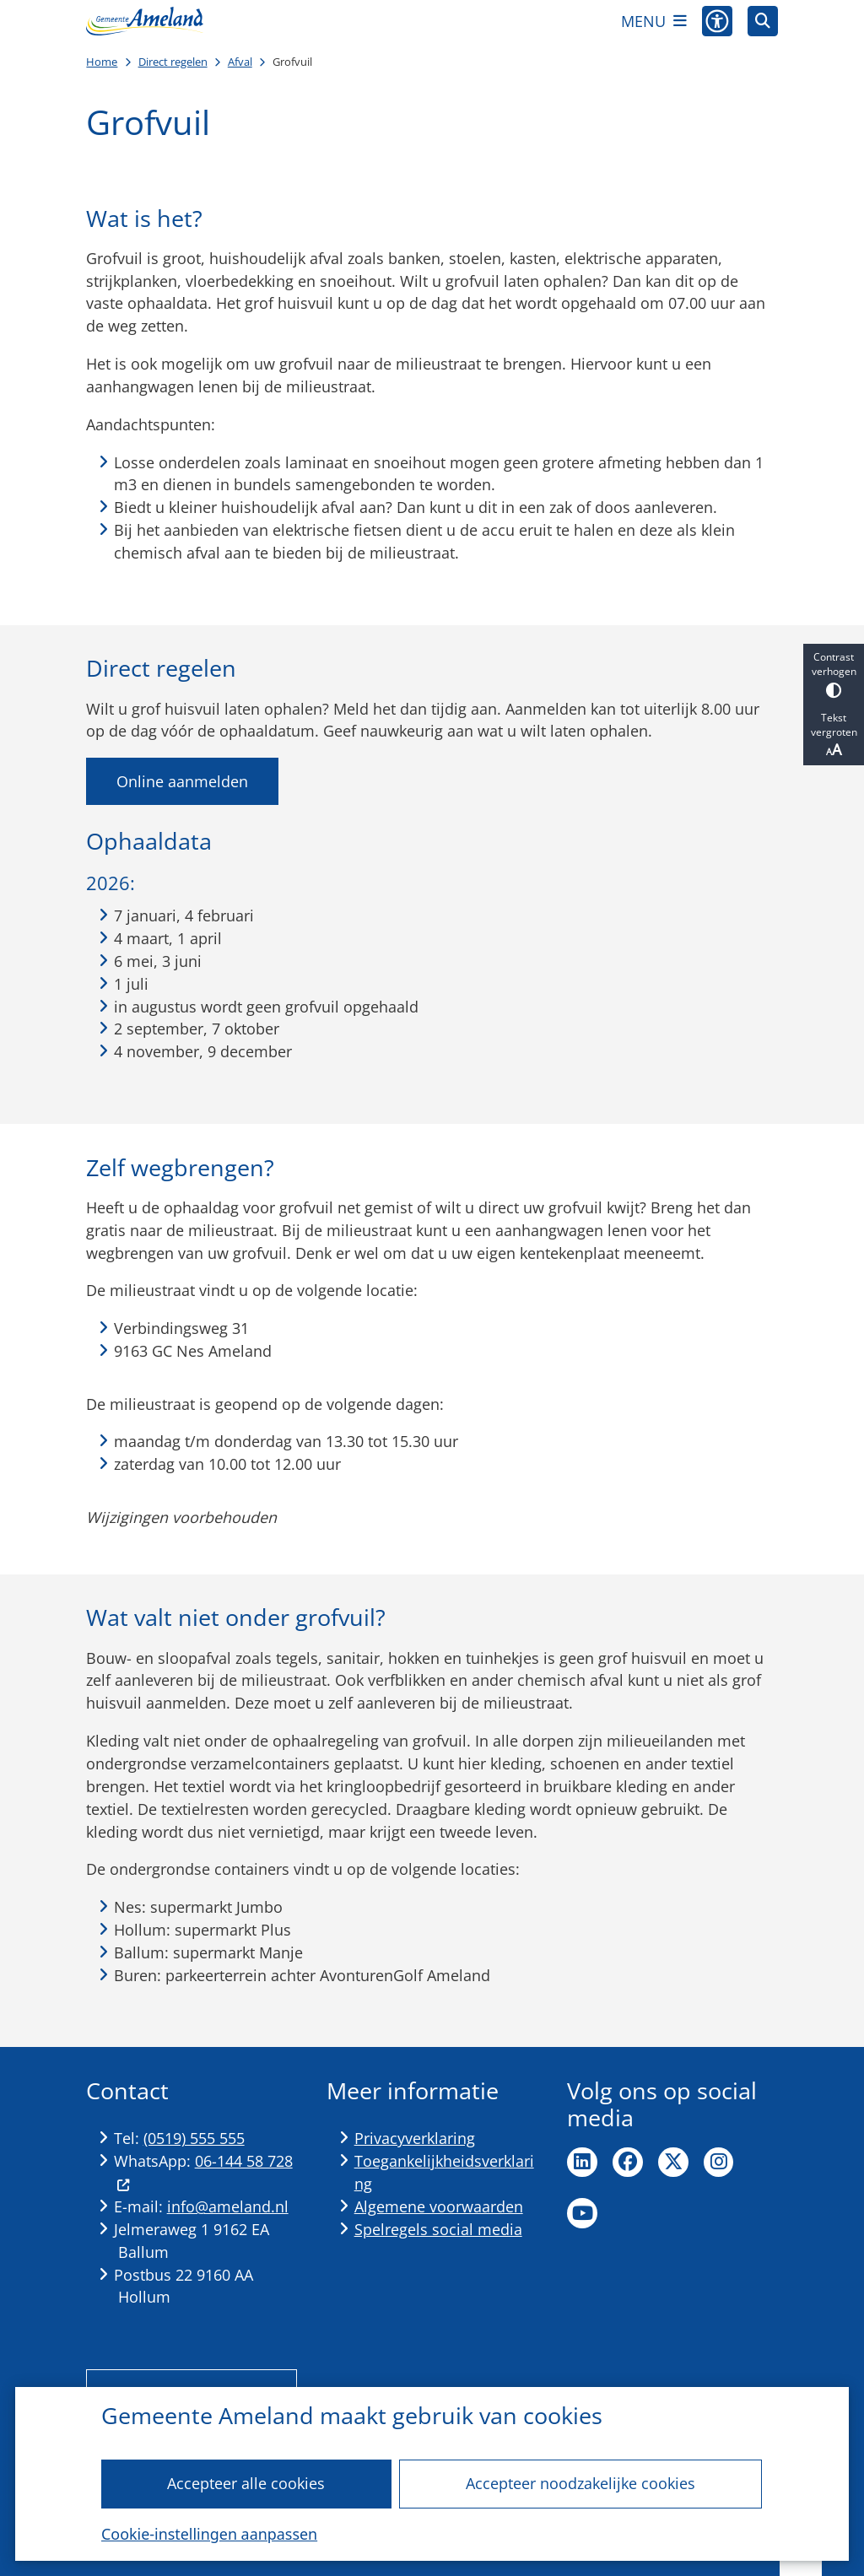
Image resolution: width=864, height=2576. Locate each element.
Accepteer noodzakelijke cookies (580, 2483)
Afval (240, 61)
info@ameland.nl (228, 2206)
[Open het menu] (654, 21)
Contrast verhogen (833, 674)
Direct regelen (173, 61)
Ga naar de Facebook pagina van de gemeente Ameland (628, 2162)
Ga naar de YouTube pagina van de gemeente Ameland (582, 2213)
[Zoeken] (763, 20)
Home (101, 61)
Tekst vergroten (833, 734)
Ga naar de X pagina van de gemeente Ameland (673, 2162)
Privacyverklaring (414, 2138)
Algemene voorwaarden (438, 2206)
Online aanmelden (182, 781)
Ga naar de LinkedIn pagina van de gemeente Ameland (582, 2162)
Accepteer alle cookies (247, 2483)
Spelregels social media (438, 2229)
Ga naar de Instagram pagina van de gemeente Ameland (719, 2162)
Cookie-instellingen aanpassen (209, 2534)
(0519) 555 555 (194, 2138)
